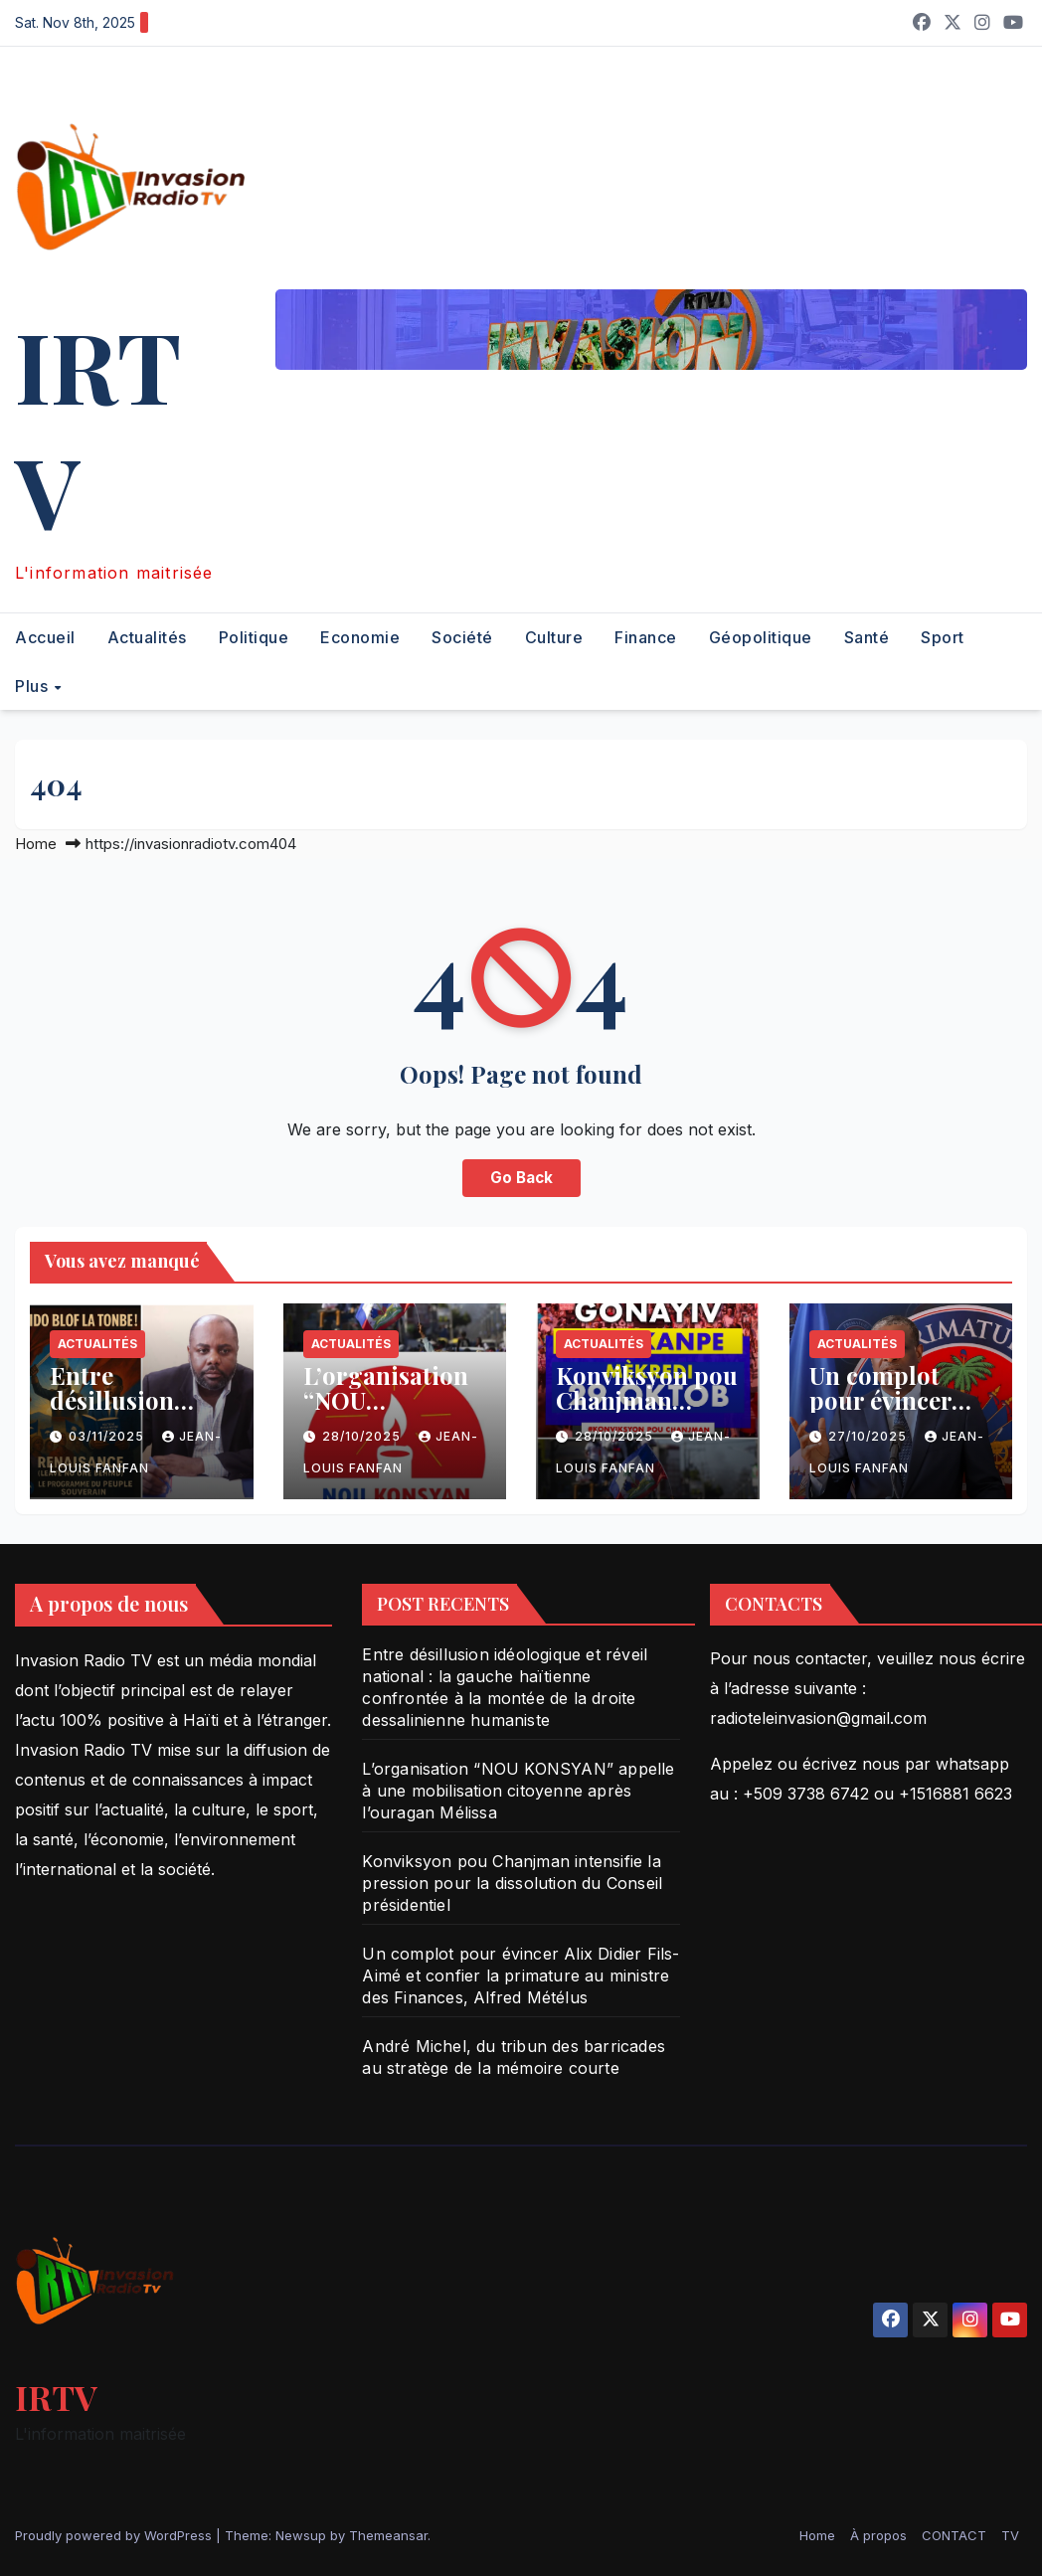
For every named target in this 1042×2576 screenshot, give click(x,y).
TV (1010, 2535)
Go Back (521, 1177)
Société (462, 637)
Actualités (147, 637)
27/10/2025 (869, 1436)
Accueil (45, 637)
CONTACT (954, 2535)
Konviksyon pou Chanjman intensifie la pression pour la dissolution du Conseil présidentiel (512, 1883)
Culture (554, 637)
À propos (878, 2535)
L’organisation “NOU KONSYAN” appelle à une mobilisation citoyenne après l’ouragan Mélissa (518, 1790)
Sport (942, 637)
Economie (360, 637)
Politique (254, 637)
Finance (645, 637)
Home (36, 843)
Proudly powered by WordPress (115, 2535)
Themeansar (388, 2535)
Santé (867, 637)
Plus (34, 686)
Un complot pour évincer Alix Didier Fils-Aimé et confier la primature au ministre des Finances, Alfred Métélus (520, 1975)
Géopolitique (760, 637)
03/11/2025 (108, 1436)
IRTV (98, 427)
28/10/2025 (363, 1436)
